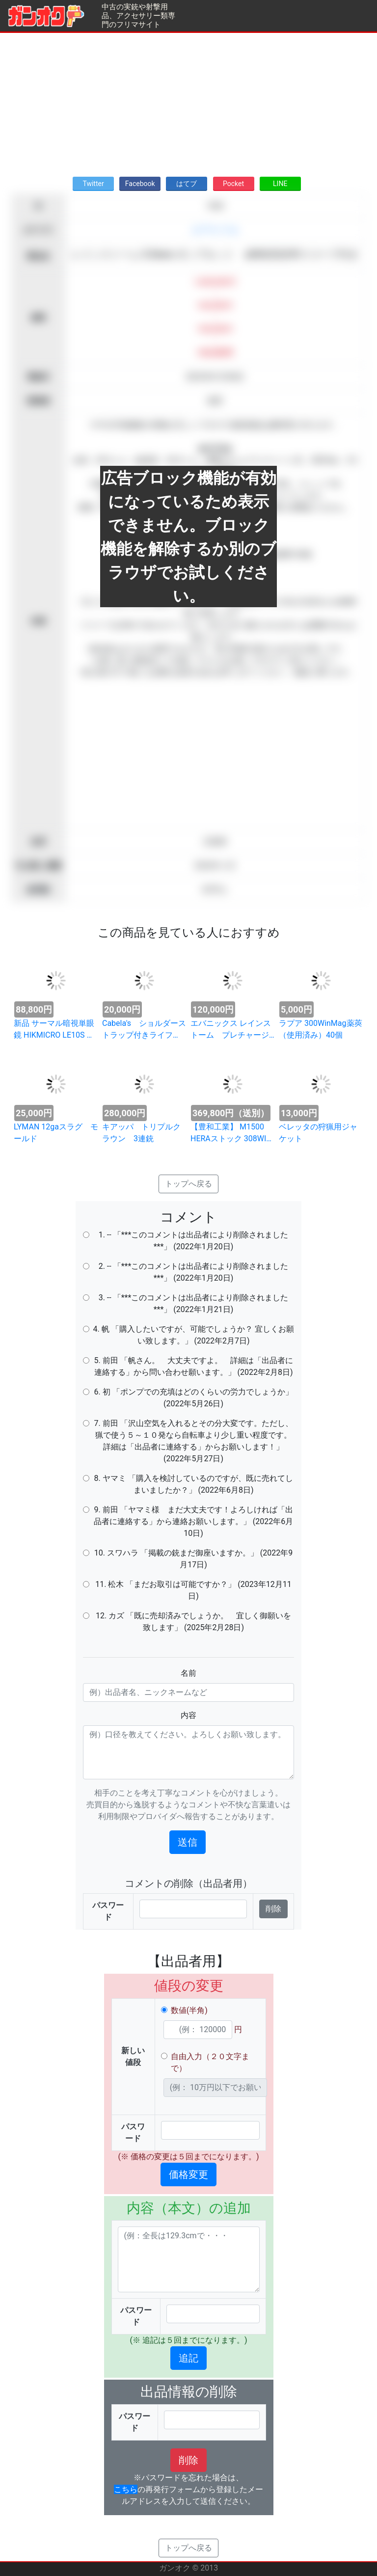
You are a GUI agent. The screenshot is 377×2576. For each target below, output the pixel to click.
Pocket (233, 184)
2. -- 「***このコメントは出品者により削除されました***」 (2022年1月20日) (194, 1272)
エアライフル (215, 230)
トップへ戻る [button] (188, 1183)
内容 (188, 1715)
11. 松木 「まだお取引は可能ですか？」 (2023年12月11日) (193, 1590)
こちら (125, 2489)
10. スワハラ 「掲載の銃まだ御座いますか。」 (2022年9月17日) (193, 1558)
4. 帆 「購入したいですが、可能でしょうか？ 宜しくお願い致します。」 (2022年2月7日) (193, 1334)
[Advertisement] (188, 101)
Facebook (140, 184)
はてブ (186, 184)
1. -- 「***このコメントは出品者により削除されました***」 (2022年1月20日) (194, 1240)
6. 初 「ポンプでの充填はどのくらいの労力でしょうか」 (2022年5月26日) (193, 1397)
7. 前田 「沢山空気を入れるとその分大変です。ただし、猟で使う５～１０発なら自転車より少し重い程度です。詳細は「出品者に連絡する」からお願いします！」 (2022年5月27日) (193, 1441)
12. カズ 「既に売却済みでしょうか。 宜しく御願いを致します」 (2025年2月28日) (193, 1621)
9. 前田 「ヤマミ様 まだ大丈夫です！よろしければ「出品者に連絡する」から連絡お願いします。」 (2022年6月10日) (193, 1521)
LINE (280, 184)
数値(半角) (189, 2010)
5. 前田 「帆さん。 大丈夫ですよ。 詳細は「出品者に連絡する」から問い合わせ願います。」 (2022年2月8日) (193, 1366)
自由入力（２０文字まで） (210, 2062)
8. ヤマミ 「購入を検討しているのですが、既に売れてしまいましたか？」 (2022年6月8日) (193, 1484)
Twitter (93, 184)
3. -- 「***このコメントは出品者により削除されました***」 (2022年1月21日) (194, 1303)
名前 (188, 1673)
